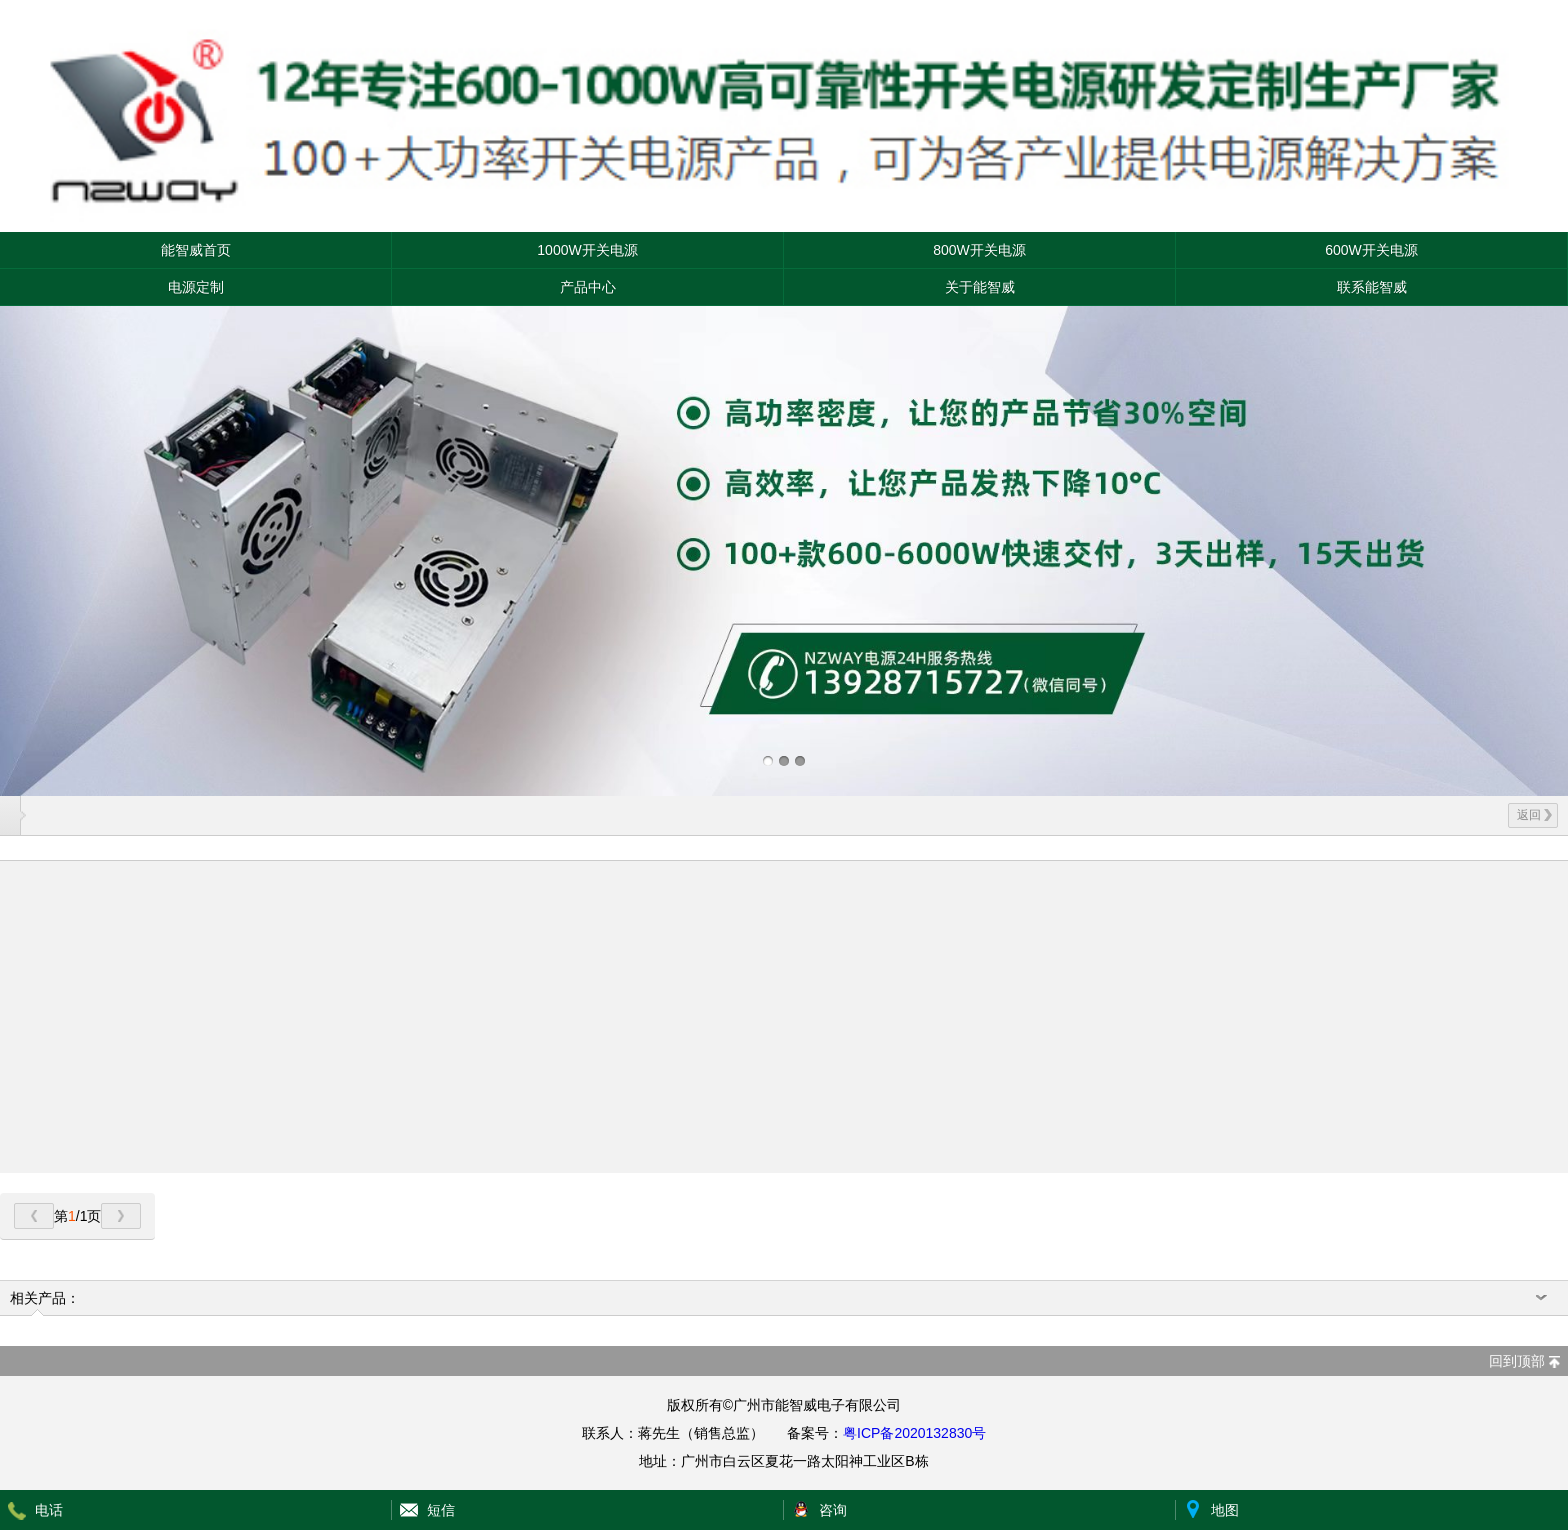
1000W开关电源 (587, 250)
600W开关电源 (1371, 250)
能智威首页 (196, 250)
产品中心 (588, 287)
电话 (49, 1510)
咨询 (833, 1510)
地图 (1225, 1510)
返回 (1534, 815)
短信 (441, 1510)
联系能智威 (1372, 287)
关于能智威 (980, 287)
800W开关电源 (979, 250)
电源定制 (196, 287)
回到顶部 (1517, 1361)
